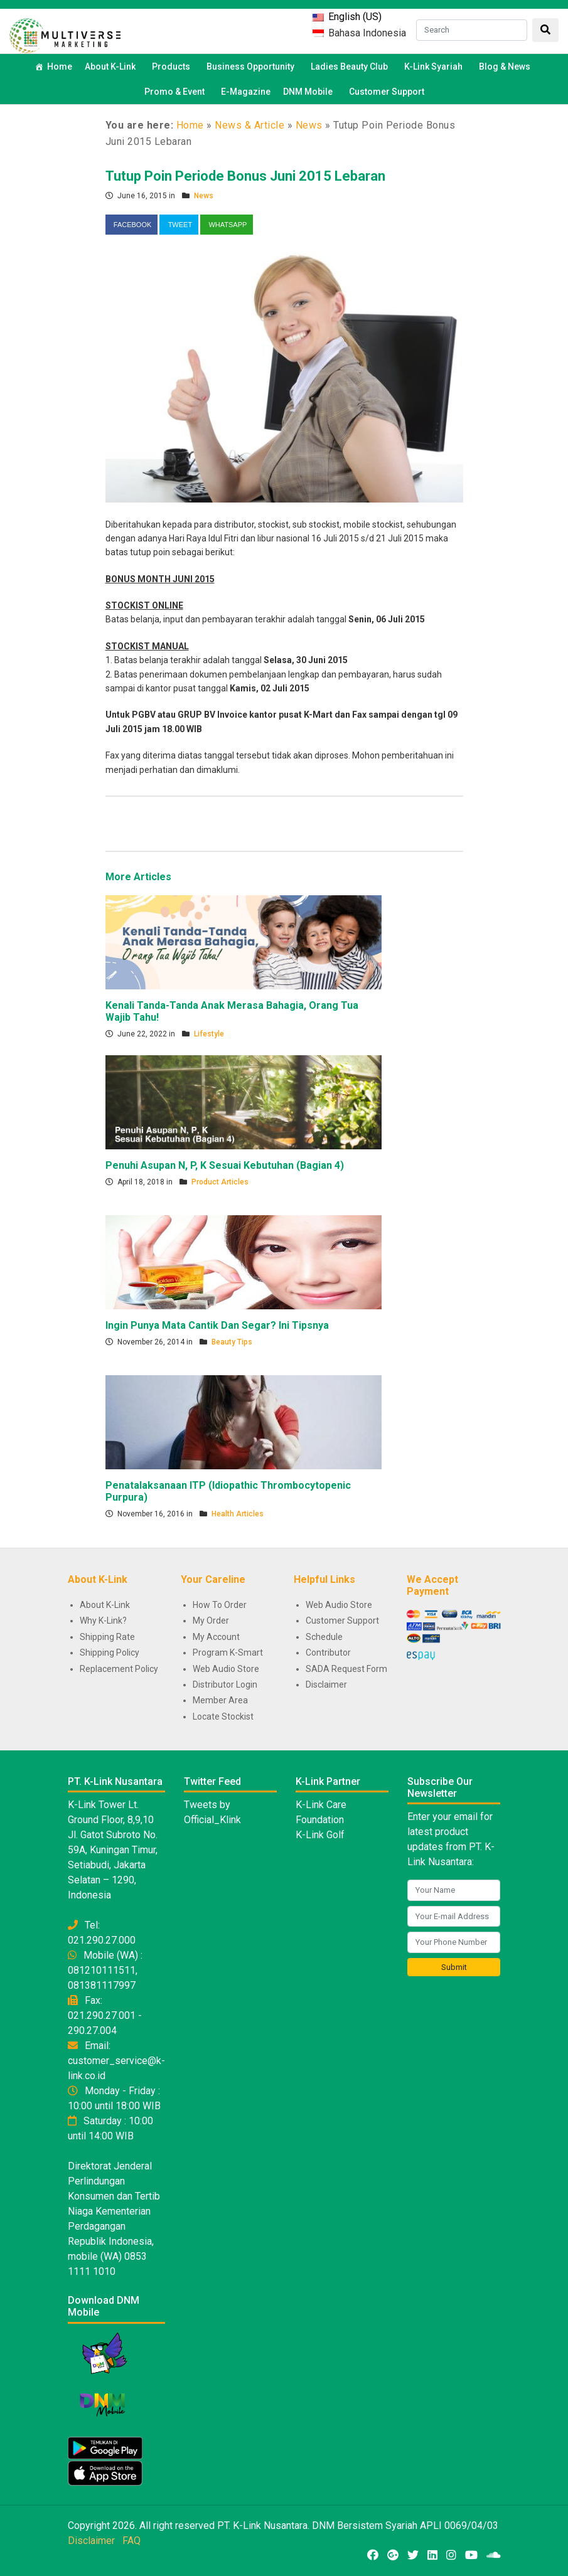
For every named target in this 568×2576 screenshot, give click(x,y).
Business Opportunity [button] (252, 66)
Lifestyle (209, 1034)
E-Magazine (246, 92)
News (309, 125)
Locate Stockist (223, 1716)
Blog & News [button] (506, 66)
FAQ (131, 2541)
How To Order (220, 1605)
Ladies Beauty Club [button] (351, 66)
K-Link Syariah (435, 66)
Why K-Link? (103, 1620)
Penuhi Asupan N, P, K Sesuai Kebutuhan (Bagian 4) (224, 1165)
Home (59, 66)
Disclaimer (326, 1684)
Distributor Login (225, 1684)
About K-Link (105, 1605)
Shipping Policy (109, 1652)
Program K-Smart (228, 1652)
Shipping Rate (107, 1637)
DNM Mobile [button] (309, 92)
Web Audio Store (226, 1669)
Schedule (324, 1637)
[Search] (471, 30)
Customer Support (386, 92)
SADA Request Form (346, 1669)
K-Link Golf (320, 1835)
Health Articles (238, 1513)
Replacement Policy (119, 1669)
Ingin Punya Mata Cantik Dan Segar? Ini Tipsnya (217, 1325)
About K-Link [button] (112, 66)
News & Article (249, 125)
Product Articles (220, 1182)
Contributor (328, 1652)
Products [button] (173, 66)
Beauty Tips (232, 1342)
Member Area (220, 1700)
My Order (211, 1620)
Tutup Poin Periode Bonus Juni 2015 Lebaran (245, 176)
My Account (216, 1637)
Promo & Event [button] (176, 92)
